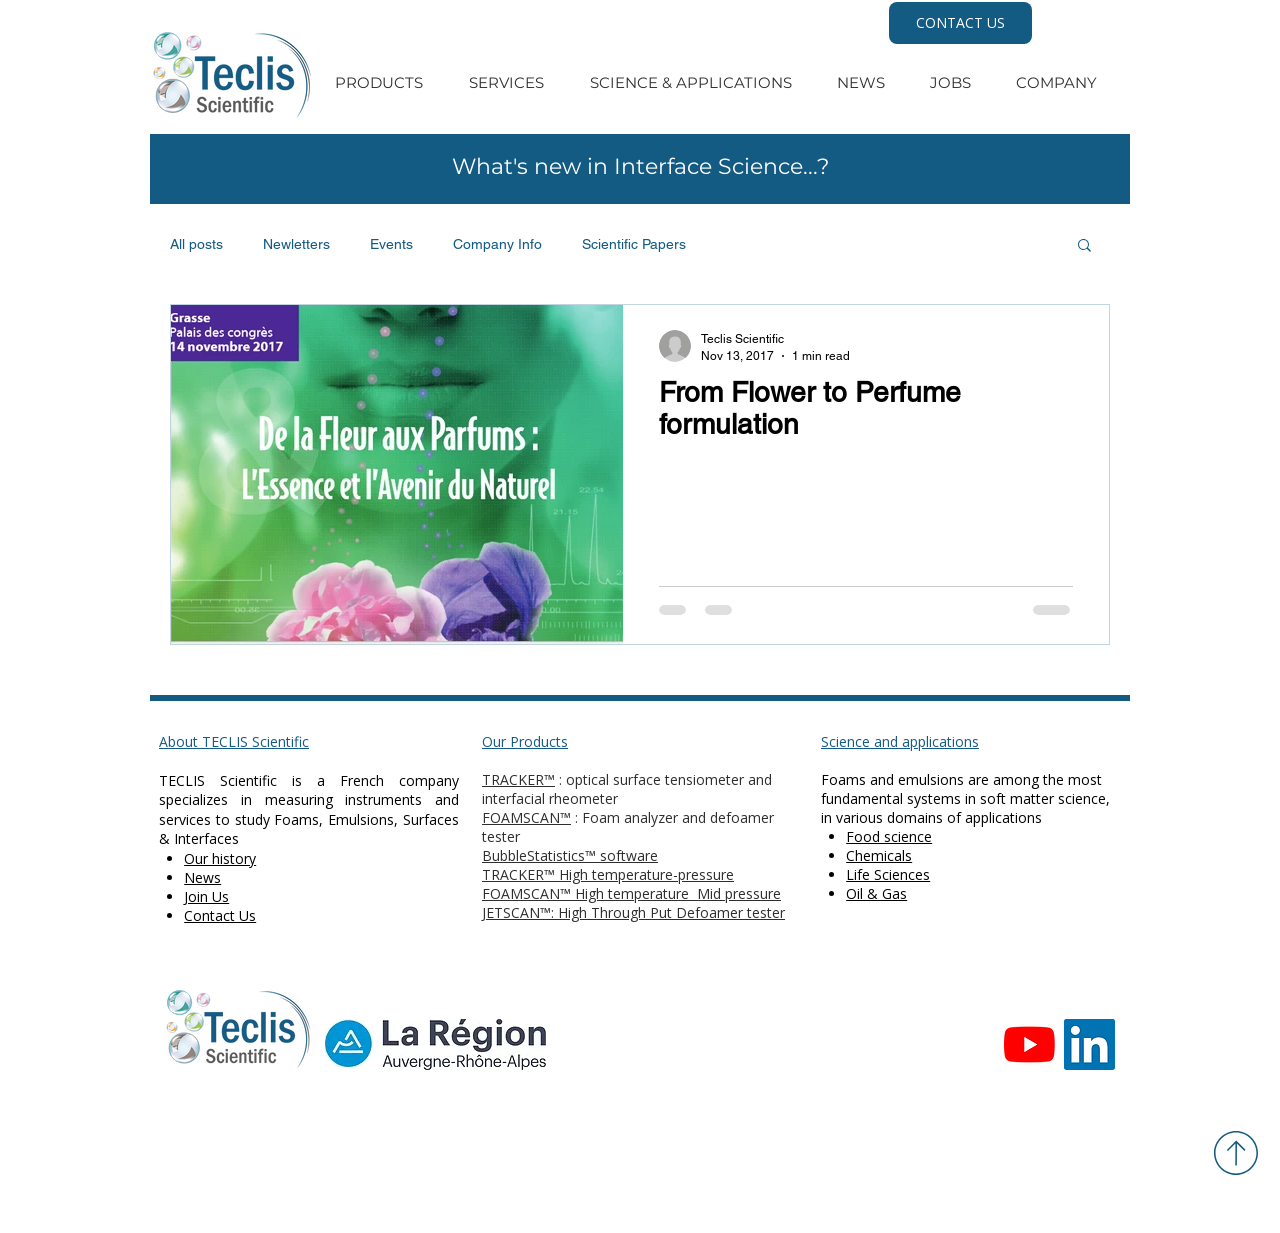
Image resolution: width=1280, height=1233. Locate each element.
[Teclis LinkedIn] (1089, 1044)
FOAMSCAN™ (526, 817)
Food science (889, 836)
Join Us (206, 896)
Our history (220, 858)
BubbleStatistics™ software (570, 855)
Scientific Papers (634, 244)
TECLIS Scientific (218, 780)
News (202, 877)
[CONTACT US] (960, 23)
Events (391, 244)
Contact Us (220, 915)
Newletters (296, 244)
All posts (196, 244)
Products (539, 741)
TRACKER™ (518, 779)
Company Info (497, 244)
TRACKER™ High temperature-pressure (608, 874)
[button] (1084, 246)
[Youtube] (1029, 1044)
